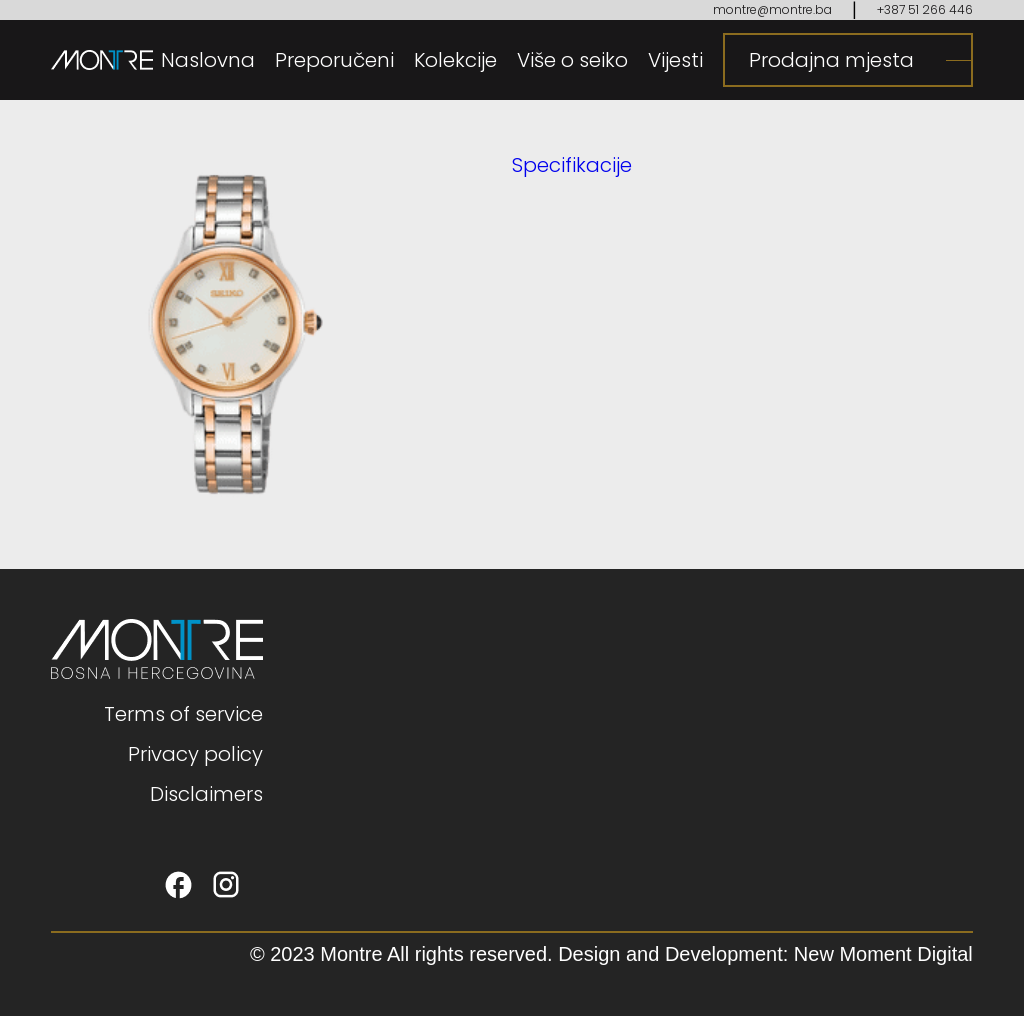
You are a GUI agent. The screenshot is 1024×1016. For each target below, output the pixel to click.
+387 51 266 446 (925, 9)
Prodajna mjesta (831, 60)
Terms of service (183, 714)
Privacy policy (195, 754)
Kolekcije (455, 60)
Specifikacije (572, 165)
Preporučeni (334, 60)
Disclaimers (206, 794)
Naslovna (208, 60)
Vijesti (675, 60)
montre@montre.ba (772, 9)
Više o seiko (572, 60)
